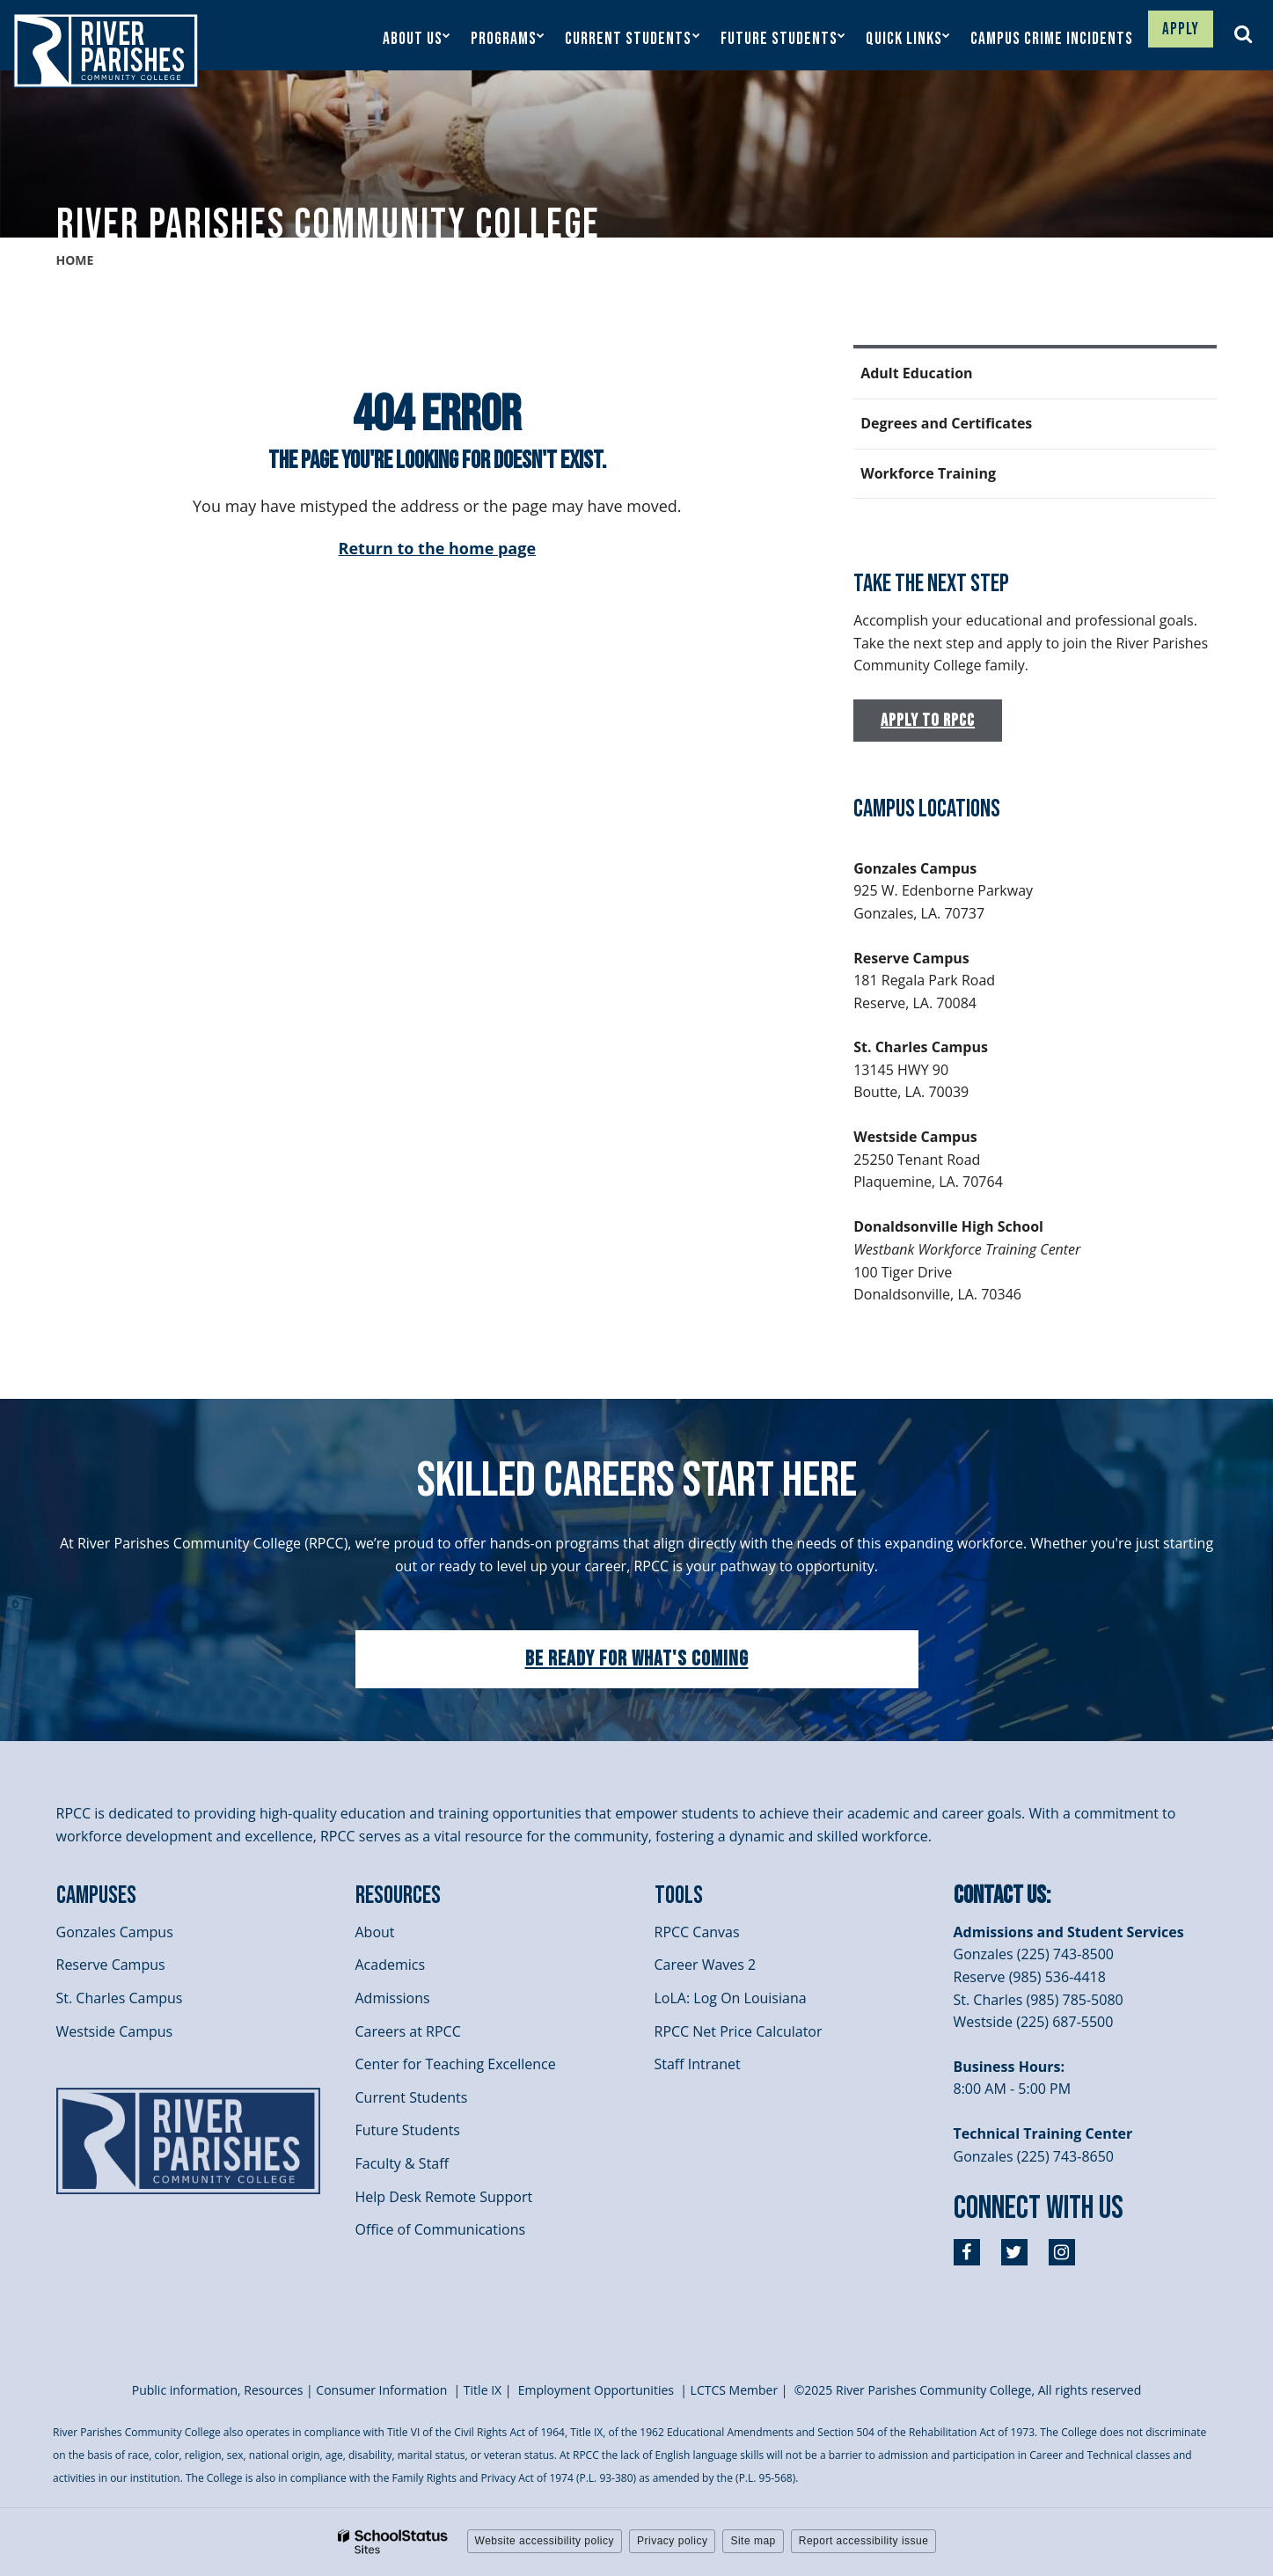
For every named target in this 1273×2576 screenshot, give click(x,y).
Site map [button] (752, 2541)
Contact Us (1000, 1895)
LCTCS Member (735, 2390)
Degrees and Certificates (946, 423)
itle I (482, 2390)
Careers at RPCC (408, 2031)
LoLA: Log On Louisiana (731, 1998)
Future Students (407, 2130)
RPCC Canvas (697, 1932)
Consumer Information (383, 2390)
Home (75, 260)
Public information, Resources (218, 2390)
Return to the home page (437, 548)
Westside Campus (114, 2031)
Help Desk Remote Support (444, 2196)
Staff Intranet (698, 2064)
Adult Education (916, 373)
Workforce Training (928, 473)
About (375, 1932)
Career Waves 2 (706, 1964)
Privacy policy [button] (672, 2541)
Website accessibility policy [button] (545, 2541)
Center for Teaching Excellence (455, 2064)
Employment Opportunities (596, 2390)
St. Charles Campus (119, 1998)
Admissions (392, 1998)
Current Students (411, 2097)
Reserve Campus (110, 1964)
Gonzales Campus (114, 1932)
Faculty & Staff (402, 2163)
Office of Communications (440, 2229)
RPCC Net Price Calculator (739, 2031)
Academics (390, 1964)
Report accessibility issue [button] (864, 2541)
